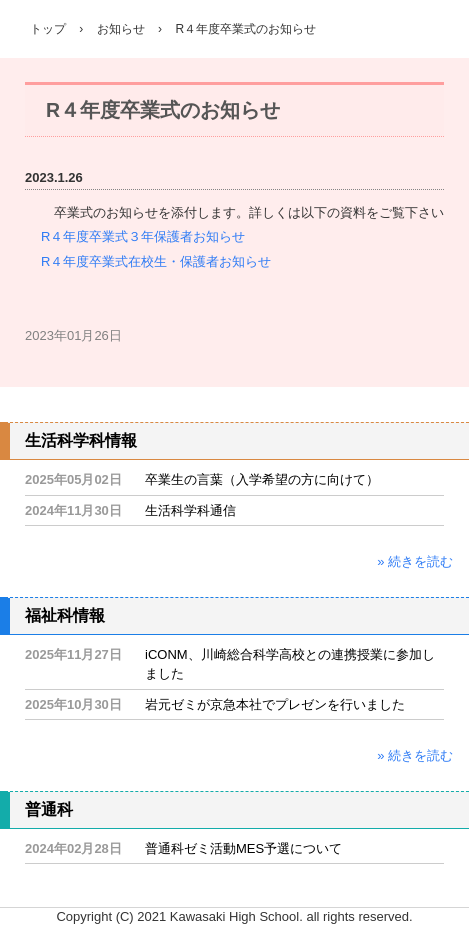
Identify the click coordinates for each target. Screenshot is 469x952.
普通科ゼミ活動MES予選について (243, 848)
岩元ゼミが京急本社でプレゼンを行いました (275, 704)
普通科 (49, 809)
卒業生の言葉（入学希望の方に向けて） (262, 479)
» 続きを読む (415, 561)
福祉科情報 (65, 615)
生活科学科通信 (190, 510)
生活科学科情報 (81, 440)
